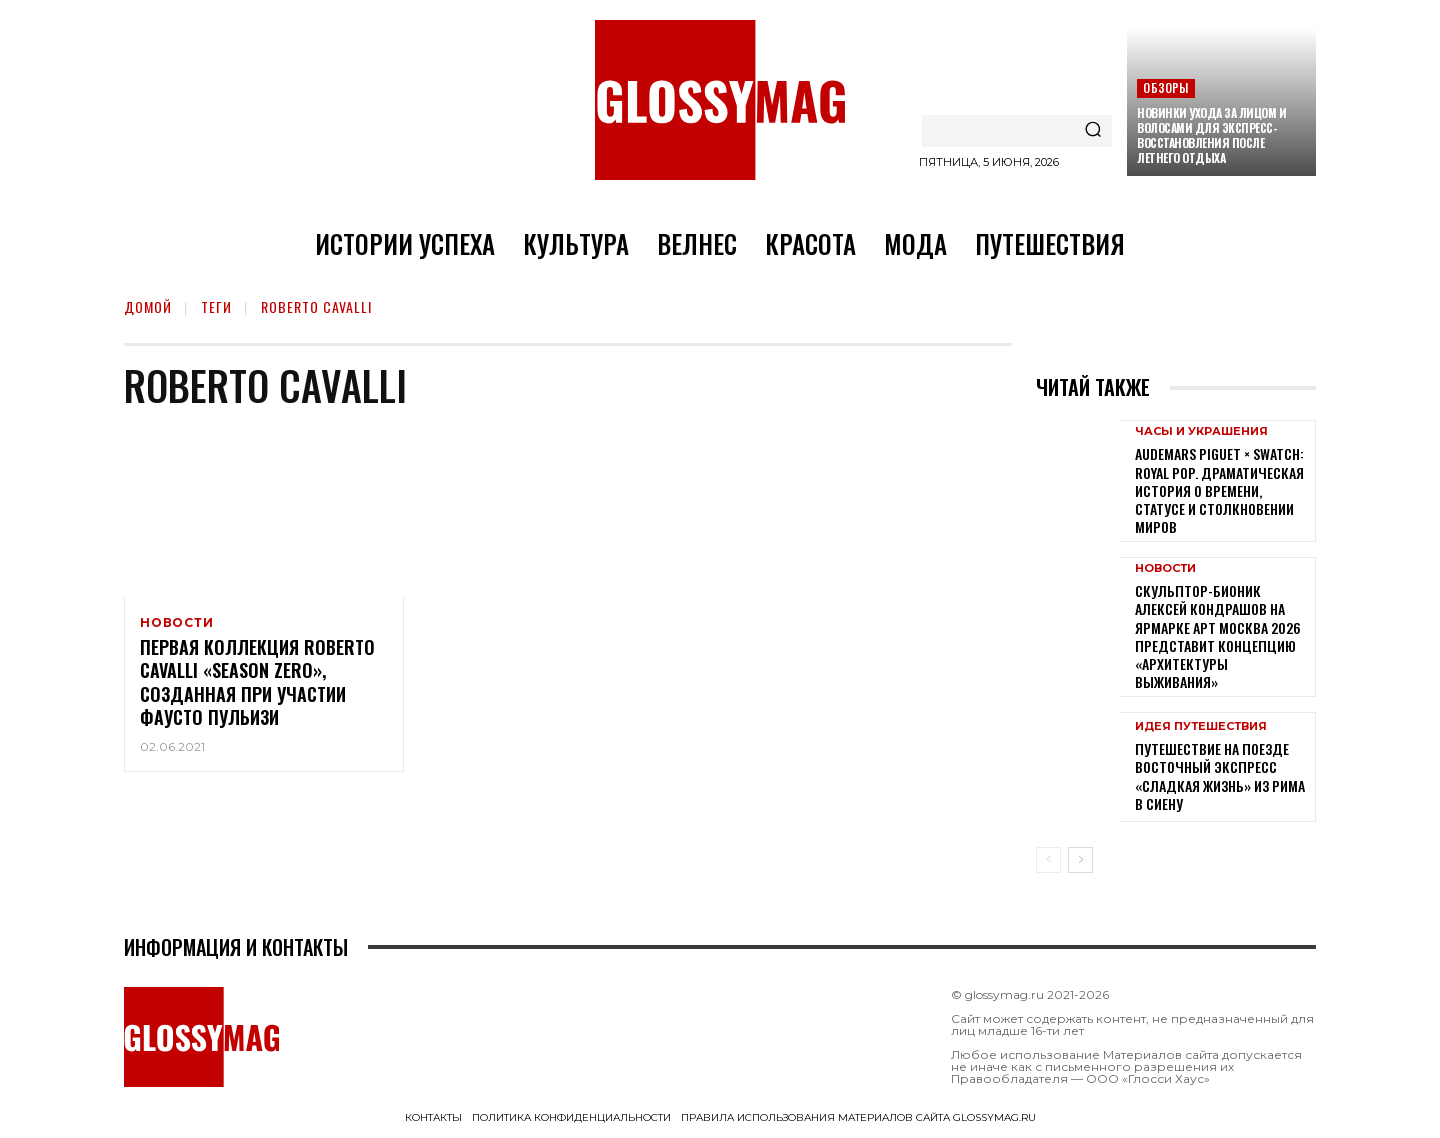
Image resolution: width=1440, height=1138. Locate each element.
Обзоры (1165, 87)
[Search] (1093, 131)
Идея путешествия (1201, 726)
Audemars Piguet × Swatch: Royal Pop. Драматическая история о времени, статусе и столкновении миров (1219, 490)
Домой (148, 306)
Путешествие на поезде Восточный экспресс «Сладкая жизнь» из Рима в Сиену (1220, 776)
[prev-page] (1048, 860)
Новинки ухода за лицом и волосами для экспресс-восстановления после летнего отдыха (1211, 135)
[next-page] (1080, 860)
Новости (177, 623)
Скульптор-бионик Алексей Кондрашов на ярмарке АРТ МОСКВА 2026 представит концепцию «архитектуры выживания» (1218, 636)
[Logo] (720, 100)
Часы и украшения (1201, 431)
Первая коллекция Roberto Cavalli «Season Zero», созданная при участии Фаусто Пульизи (257, 685)
